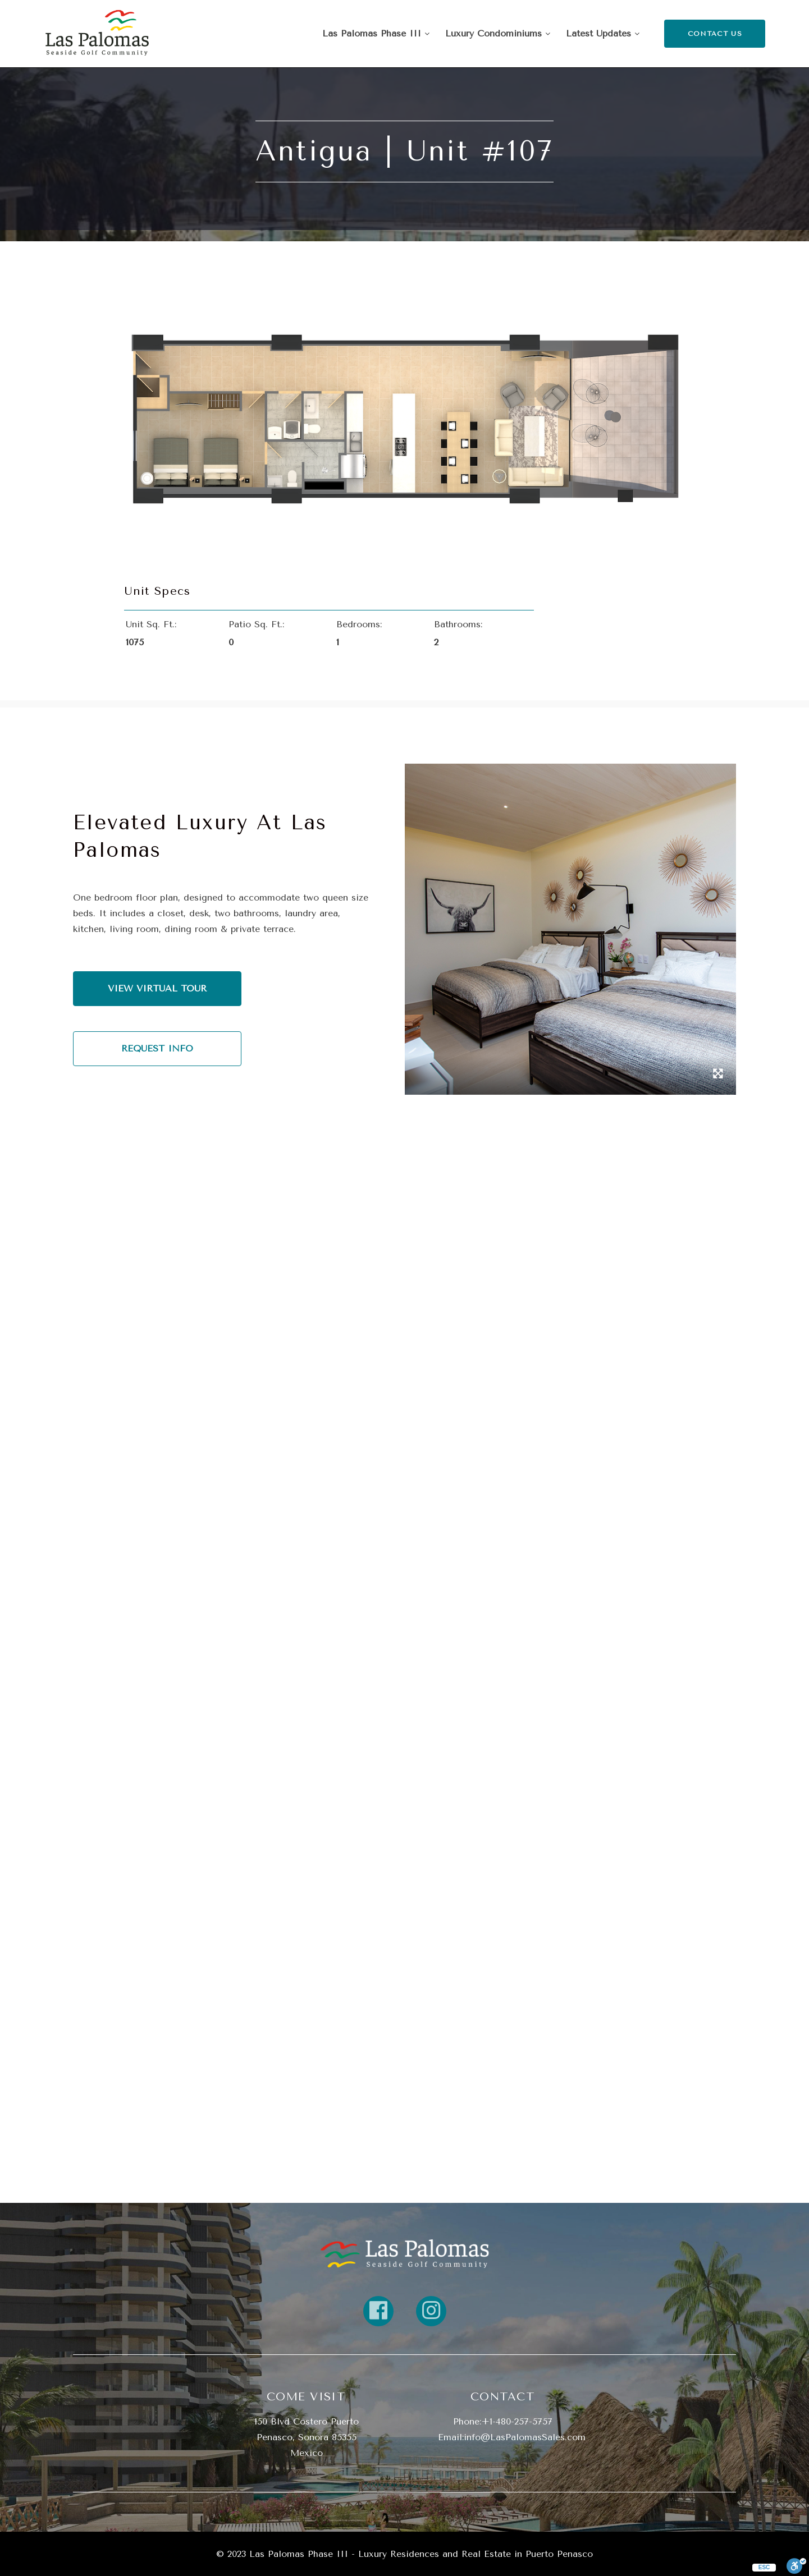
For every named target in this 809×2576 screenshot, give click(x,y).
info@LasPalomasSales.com (525, 2437)
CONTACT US (715, 34)
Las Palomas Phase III (375, 33)
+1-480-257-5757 (516, 2421)
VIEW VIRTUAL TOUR (157, 988)
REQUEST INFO (157, 1048)
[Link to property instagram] (431, 2311)
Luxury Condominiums (497, 33)
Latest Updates (602, 33)
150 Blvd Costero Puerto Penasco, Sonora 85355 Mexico (306, 2437)
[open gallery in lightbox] (718, 1075)
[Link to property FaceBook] (378, 2311)
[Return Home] (97, 33)
